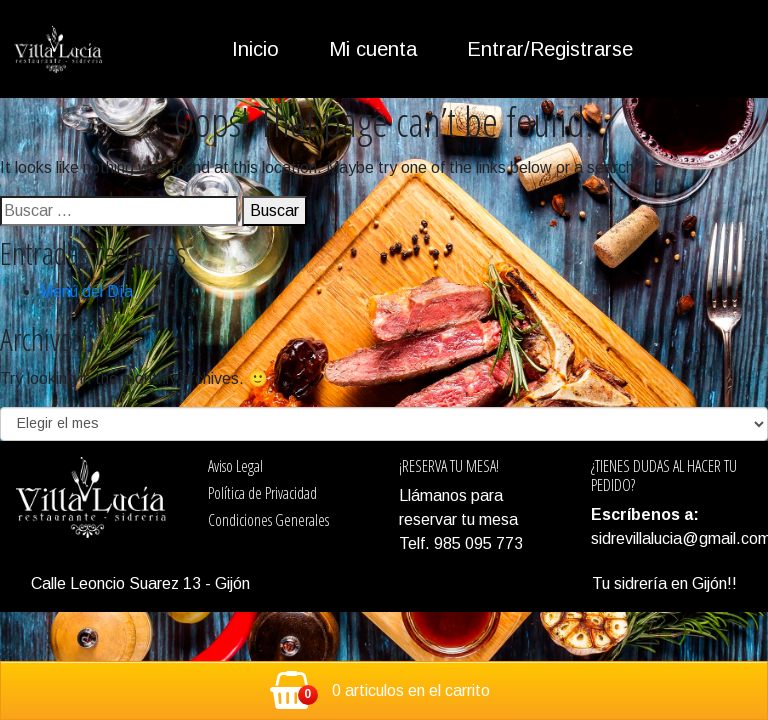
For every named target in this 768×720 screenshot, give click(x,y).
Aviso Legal (235, 466)
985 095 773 (476, 543)
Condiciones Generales (268, 520)
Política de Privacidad (262, 493)
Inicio (255, 49)
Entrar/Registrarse (550, 49)
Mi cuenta (373, 49)
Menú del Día (86, 291)
